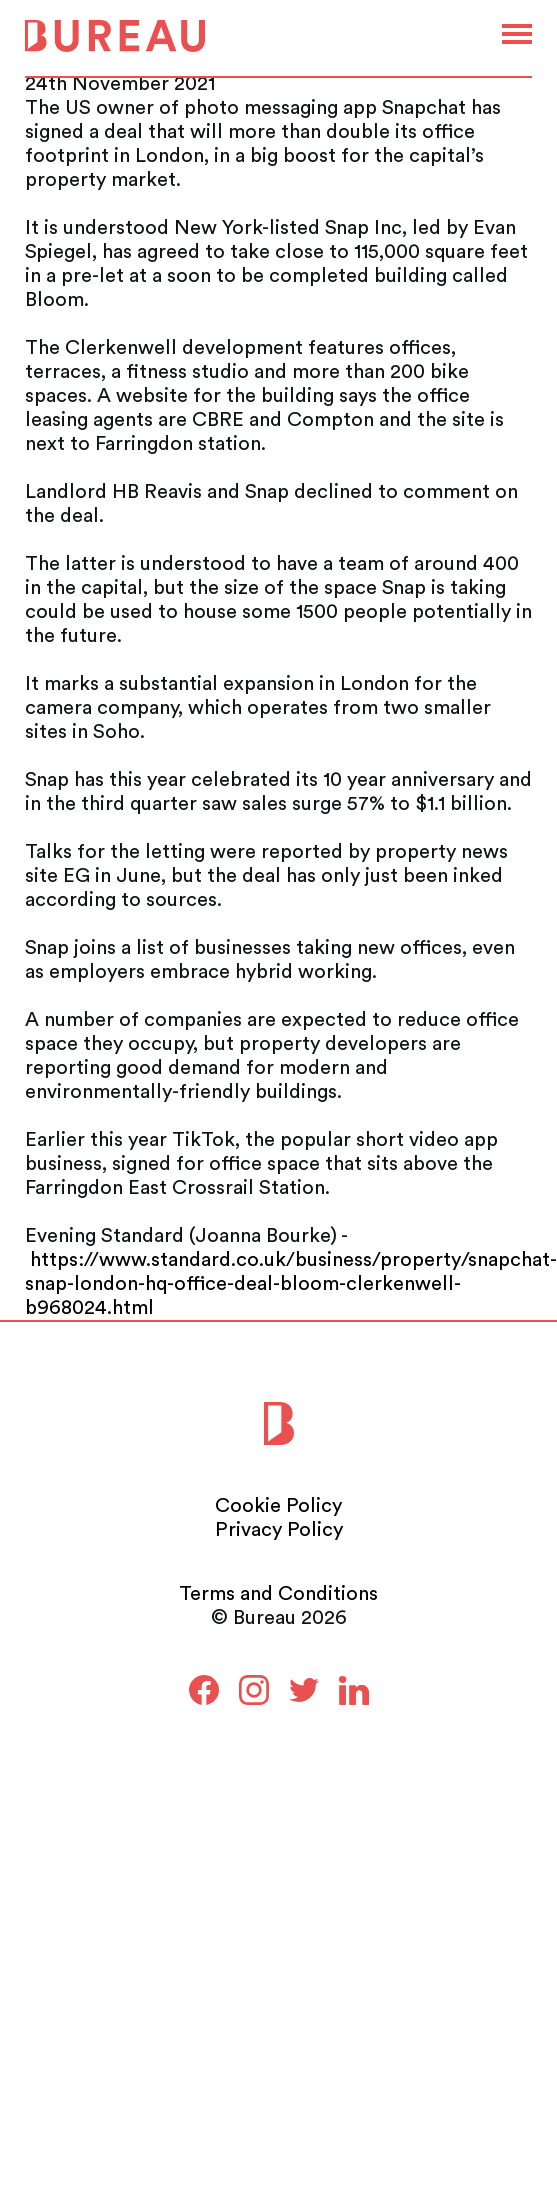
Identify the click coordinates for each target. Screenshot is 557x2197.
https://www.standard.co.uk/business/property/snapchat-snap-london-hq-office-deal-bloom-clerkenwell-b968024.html (291, 1284)
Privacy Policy (279, 1530)
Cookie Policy (278, 1506)
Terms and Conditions (278, 1594)
